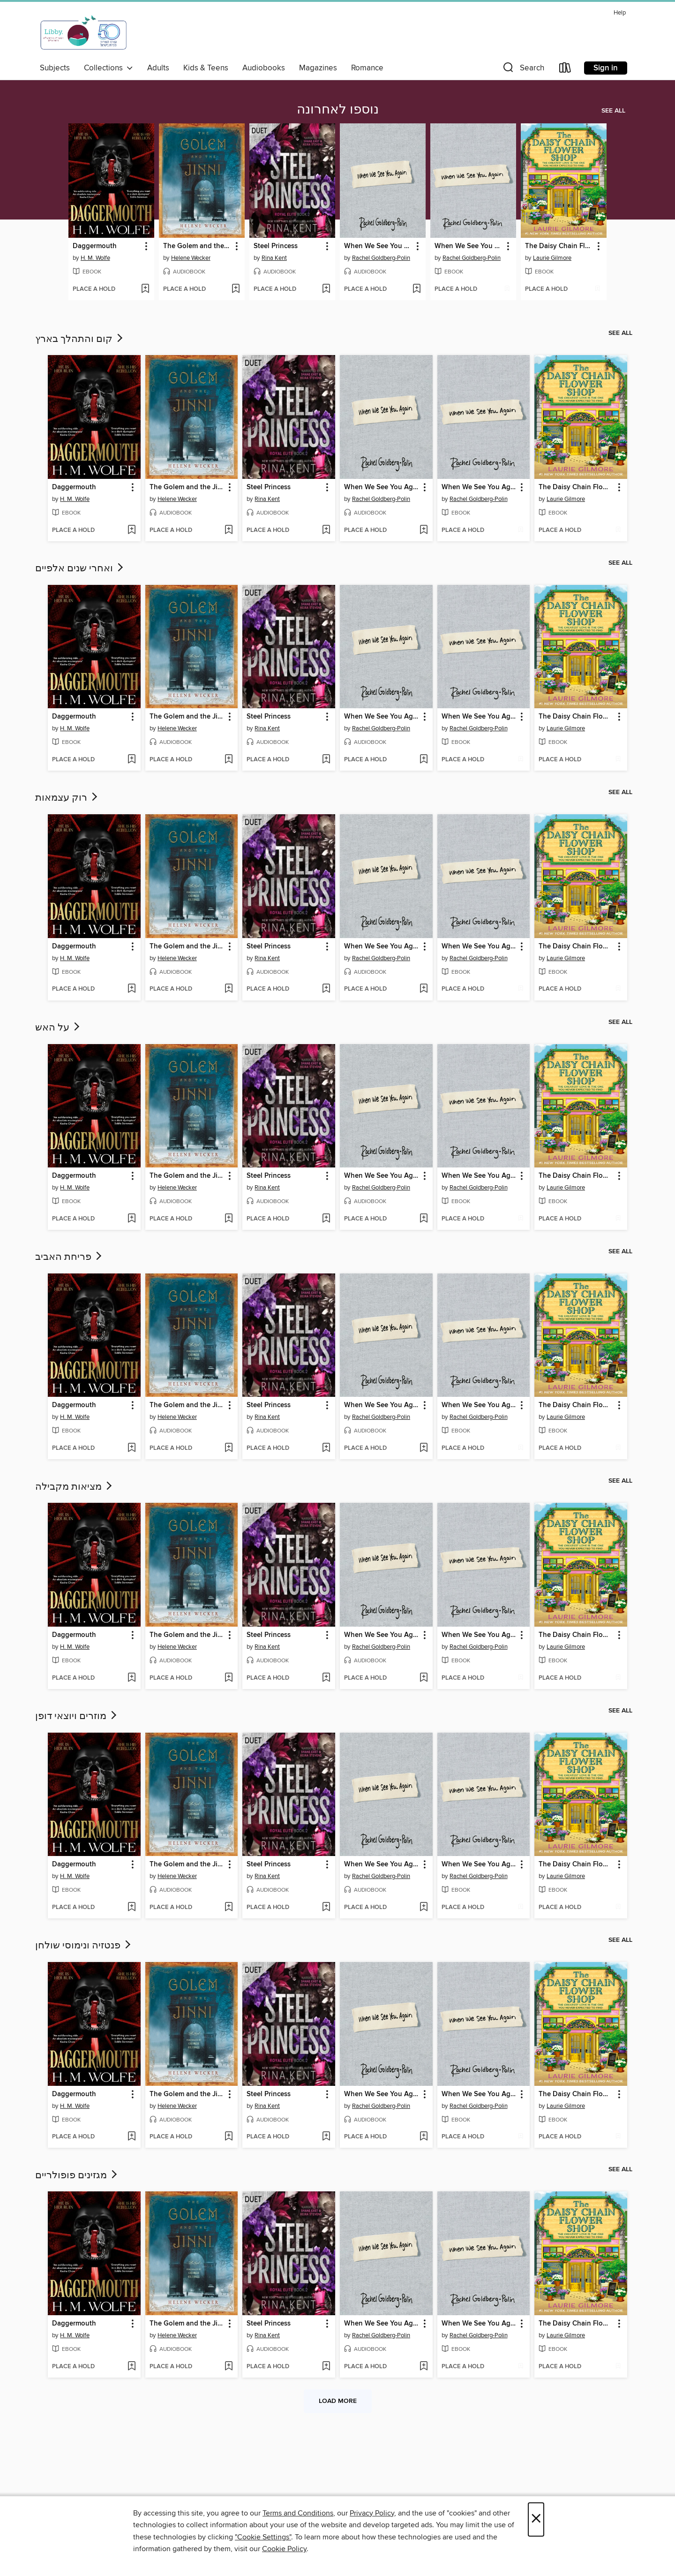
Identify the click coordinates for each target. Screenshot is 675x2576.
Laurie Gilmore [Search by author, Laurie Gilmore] (552, 258)
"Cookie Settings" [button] (263, 2537)
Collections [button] (108, 68)
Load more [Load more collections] (338, 2401)
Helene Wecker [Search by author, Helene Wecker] (190, 258)
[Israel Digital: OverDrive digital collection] (84, 32)
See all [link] (613, 110)
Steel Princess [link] (276, 246)
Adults (158, 68)
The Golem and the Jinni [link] (197, 246)
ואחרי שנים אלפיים (80, 568)
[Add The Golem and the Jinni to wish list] (235, 289)
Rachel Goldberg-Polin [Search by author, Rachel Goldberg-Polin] (381, 258)
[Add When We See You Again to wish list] (416, 289)
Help (620, 12)
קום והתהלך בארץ (80, 339)
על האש (58, 1028)
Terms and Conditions (297, 2513)
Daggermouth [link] (95, 246)
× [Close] (536, 2519)
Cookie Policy (284, 2548)
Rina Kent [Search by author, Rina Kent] (274, 258)
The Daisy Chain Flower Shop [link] (559, 246)
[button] (522, 70)
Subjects (55, 68)
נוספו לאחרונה (338, 110)
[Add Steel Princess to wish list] (326, 289)
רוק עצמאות (67, 798)
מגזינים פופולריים (77, 2175)
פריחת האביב (69, 1257)
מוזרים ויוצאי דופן (77, 1716)
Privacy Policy (372, 2513)
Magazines (318, 68)
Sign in (605, 68)
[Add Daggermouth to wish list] (145, 289)
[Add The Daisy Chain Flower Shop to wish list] (597, 289)
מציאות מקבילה (74, 1487)
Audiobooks (263, 68)
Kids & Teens (205, 68)
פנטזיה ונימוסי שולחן (84, 1946)
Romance (367, 68)
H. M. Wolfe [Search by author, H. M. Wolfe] (95, 258)
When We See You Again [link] (378, 246)
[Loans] (565, 70)
